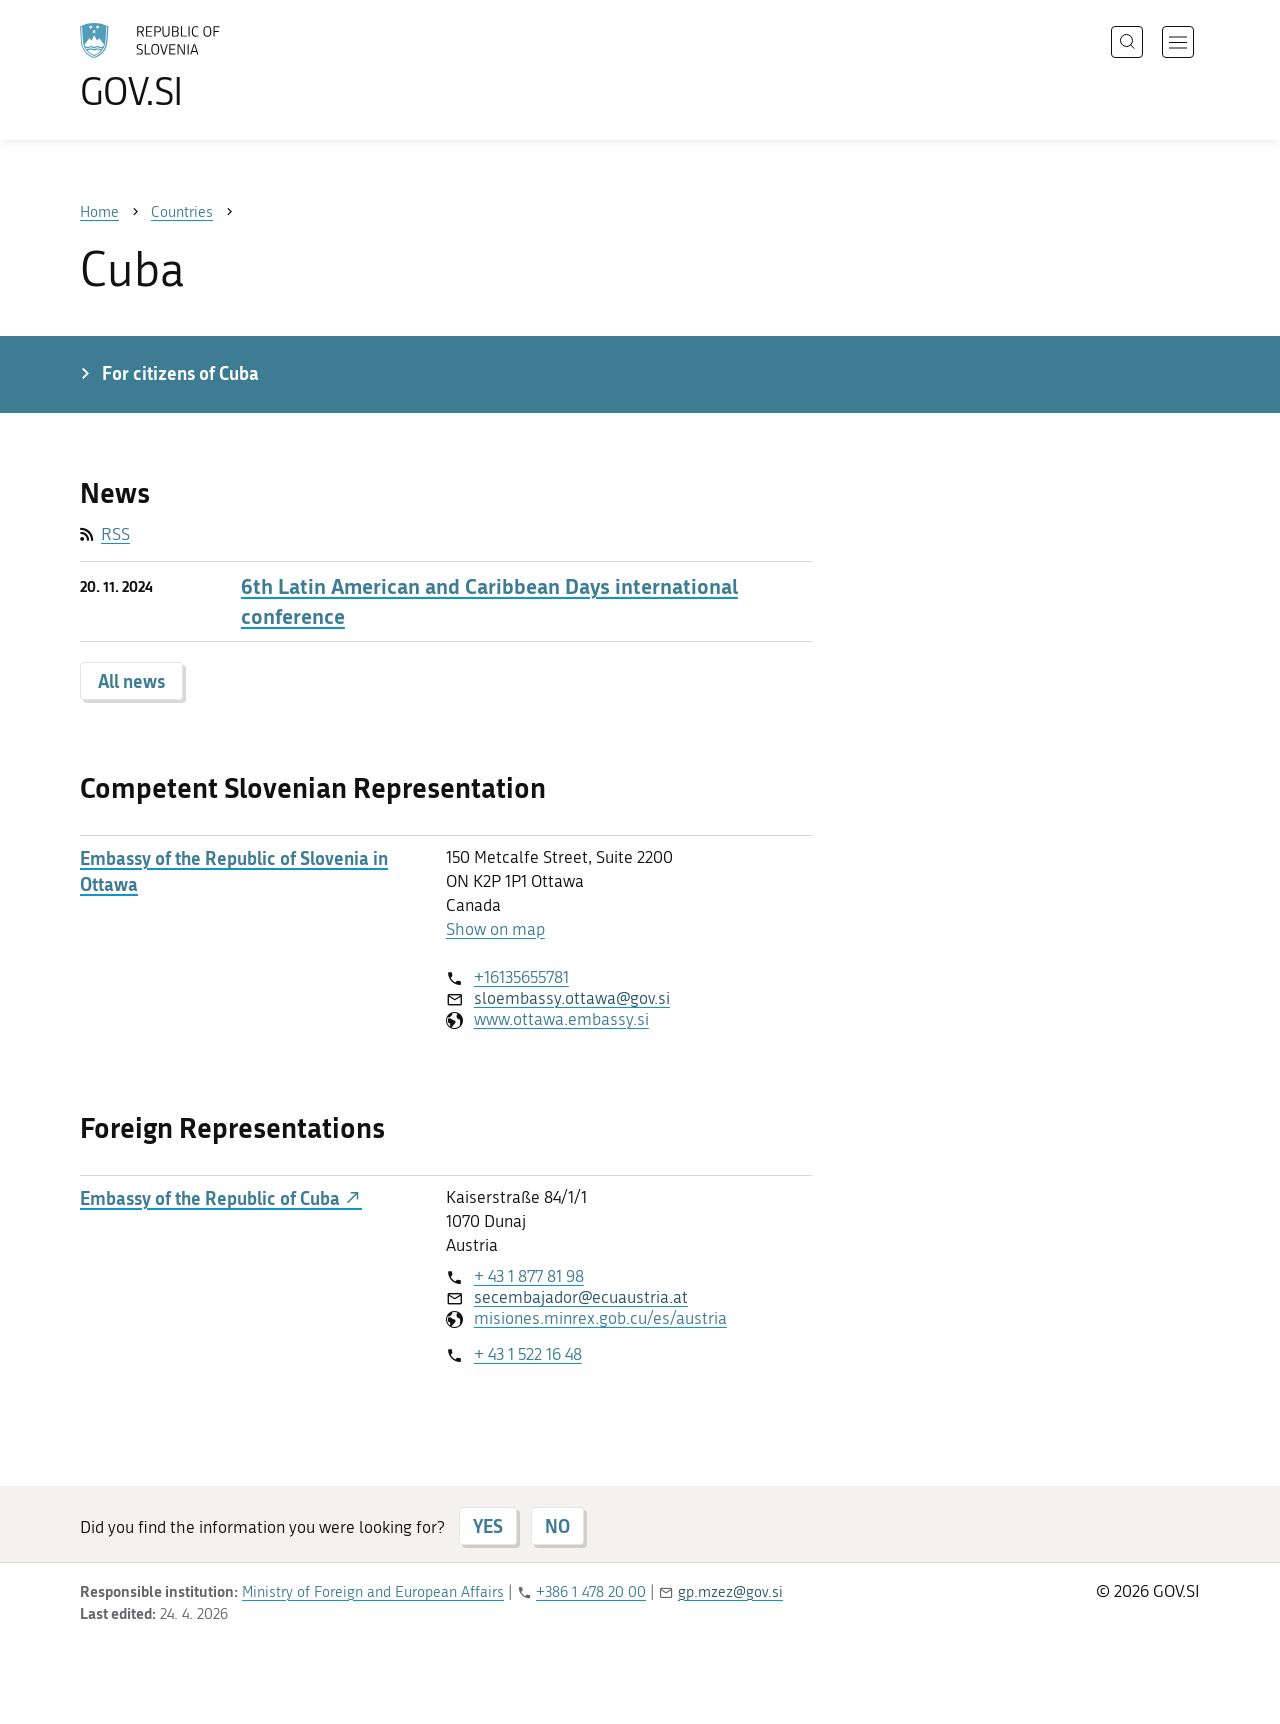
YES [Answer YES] (488, 1526)
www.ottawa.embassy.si (561, 1019)
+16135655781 (521, 977)
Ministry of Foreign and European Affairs (373, 1592)
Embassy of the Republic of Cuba (221, 1198)
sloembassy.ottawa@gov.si (572, 998)
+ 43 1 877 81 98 (529, 1276)
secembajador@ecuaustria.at (581, 1297)
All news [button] (131, 681)
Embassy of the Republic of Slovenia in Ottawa (234, 871)
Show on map (495, 929)
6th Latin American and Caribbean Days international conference (489, 601)
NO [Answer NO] (557, 1526)
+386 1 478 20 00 (591, 1592)
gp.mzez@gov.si (730, 1592)
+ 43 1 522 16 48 (528, 1354)
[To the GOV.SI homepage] (206, 66)
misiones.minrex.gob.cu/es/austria (600, 1318)
